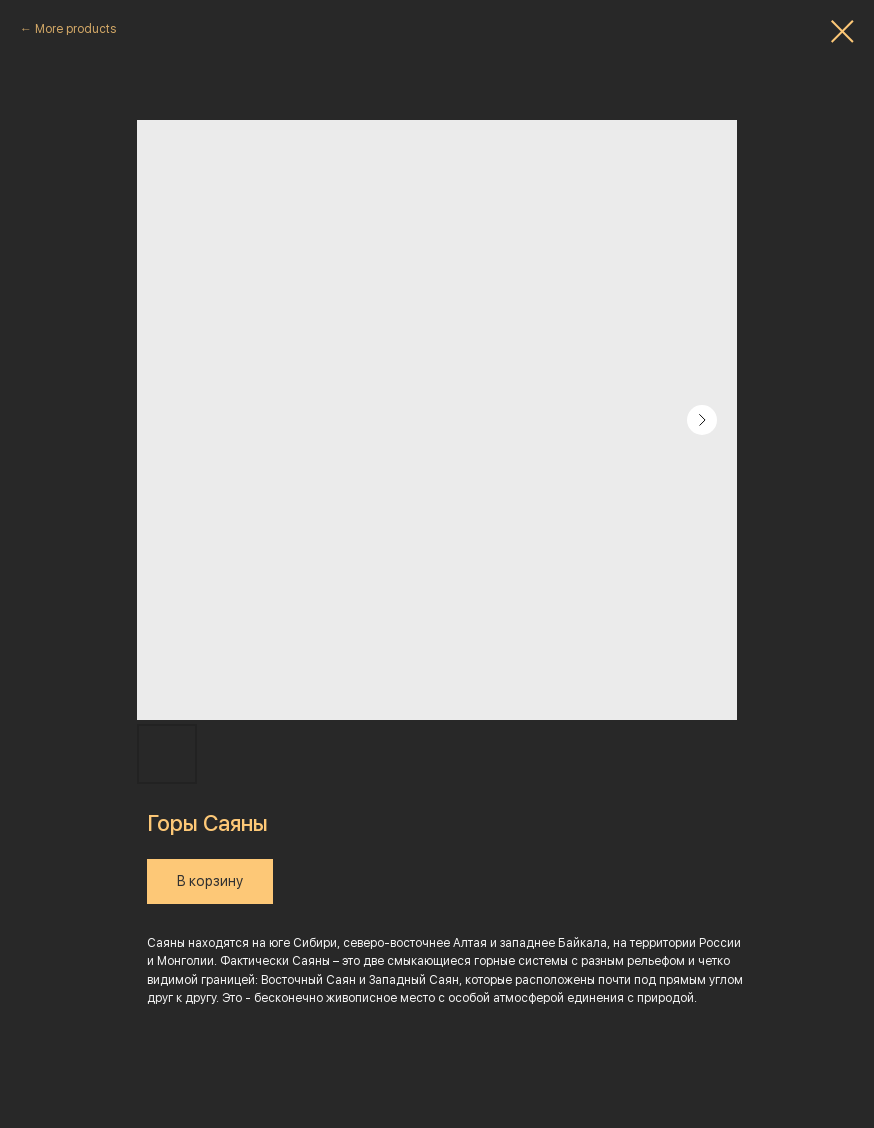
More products (75, 29)
